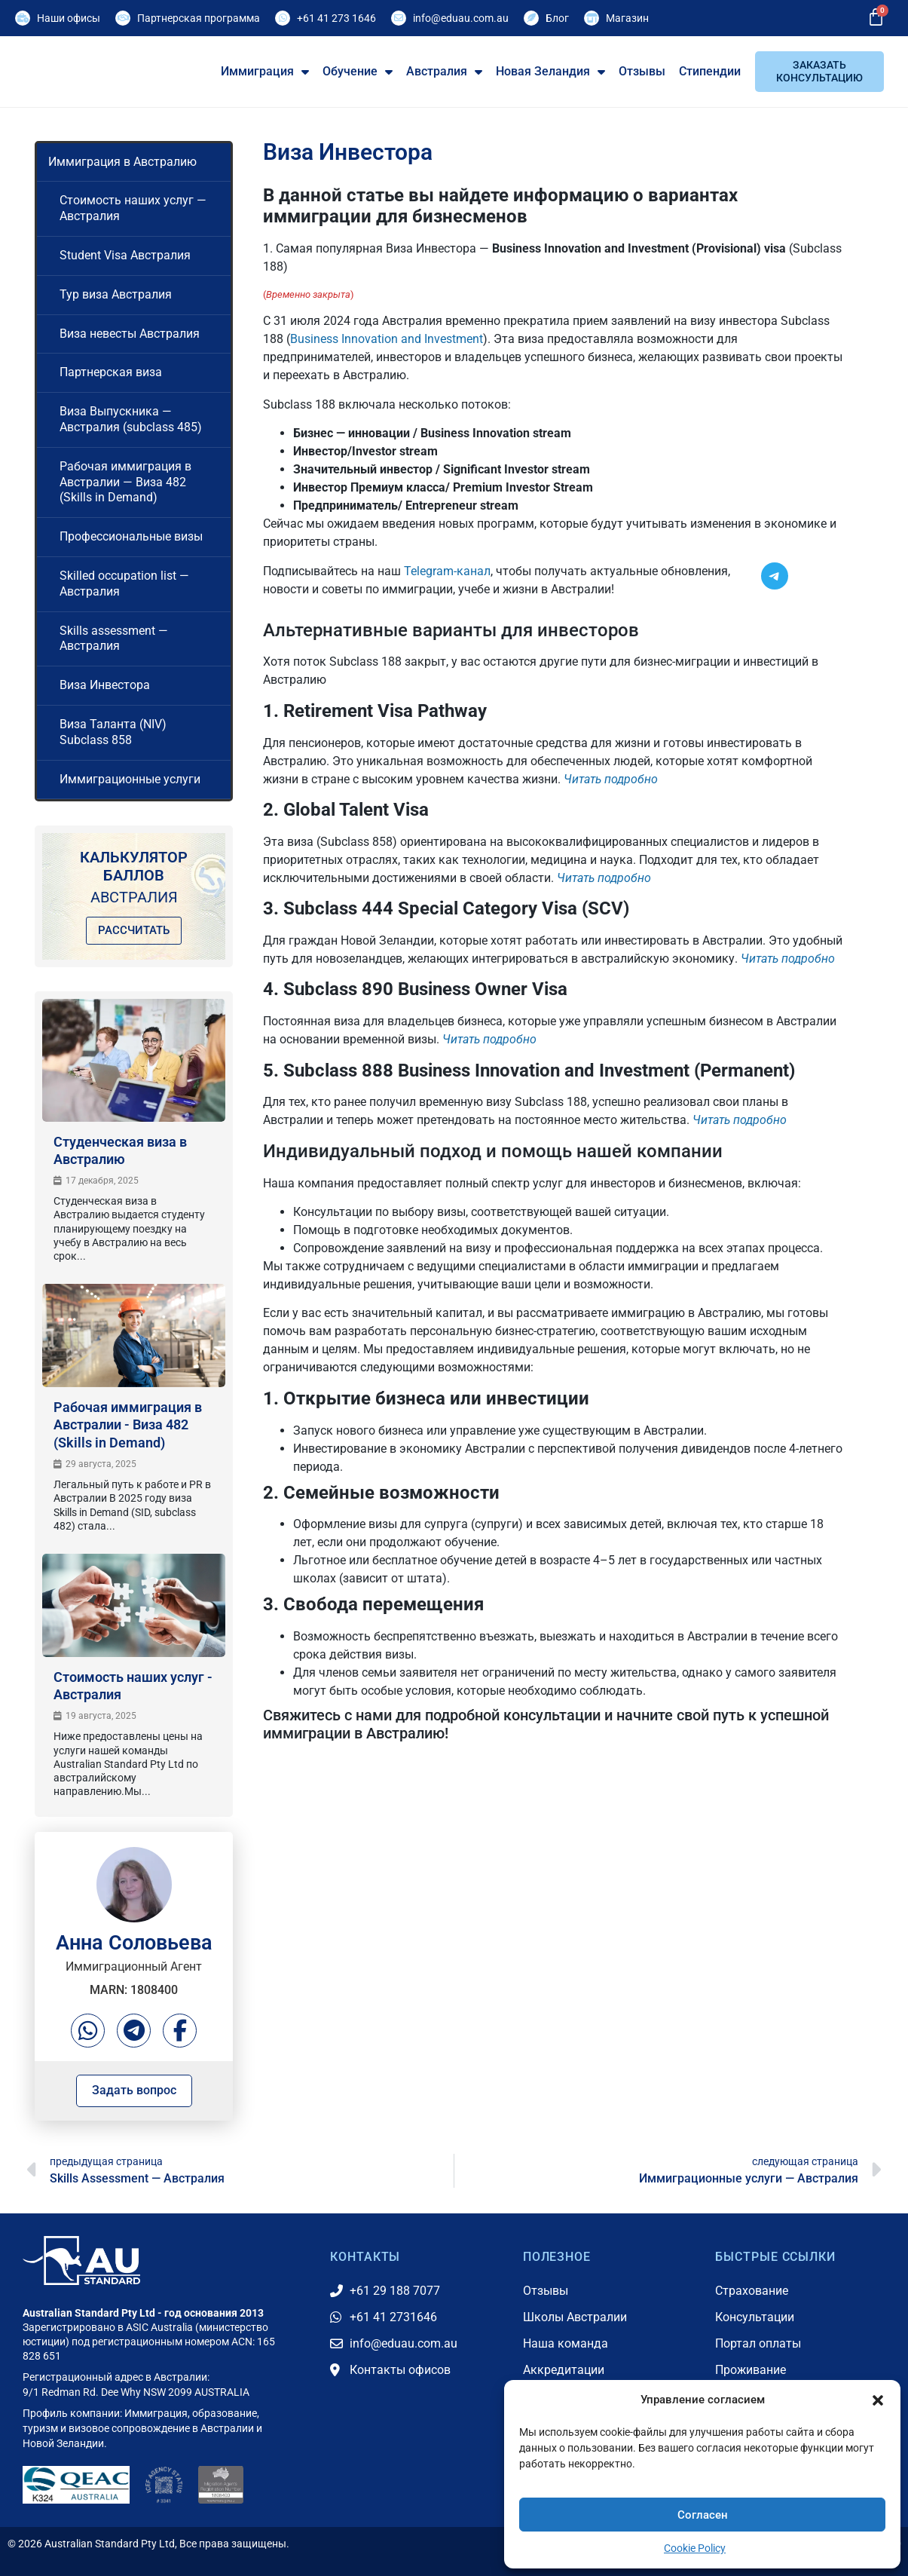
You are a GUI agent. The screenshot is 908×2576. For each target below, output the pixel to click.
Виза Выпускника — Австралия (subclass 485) (131, 419)
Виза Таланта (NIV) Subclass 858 (113, 732)
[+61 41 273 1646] (282, 18)
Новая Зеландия (550, 71)
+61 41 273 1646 (336, 18)
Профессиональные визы (131, 536)
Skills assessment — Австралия (114, 638)
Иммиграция (265, 71)
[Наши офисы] (22, 18)
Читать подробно (611, 779)
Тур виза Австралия (116, 294)
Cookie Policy (695, 2548)
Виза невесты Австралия (130, 333)
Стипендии (710, 71)
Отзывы (642, 71)
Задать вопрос (134, 2090)
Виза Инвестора (105, 685)
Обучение (358, 71)
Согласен (702, 2515)
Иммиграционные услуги (130, 779)
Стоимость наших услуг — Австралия (133, 208)
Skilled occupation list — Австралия (124, 583)
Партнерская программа (198, 18)
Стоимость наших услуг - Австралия (133, 1685)
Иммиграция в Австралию (122, 162)
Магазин (627, 18)
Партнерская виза (111, 372)
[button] (877, 2391)
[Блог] (531, 18)
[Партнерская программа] (122, 18)
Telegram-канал (447, 571)
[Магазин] (591, 18)
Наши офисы (68, 18)
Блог (557, 18)
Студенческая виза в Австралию (120, 1150)
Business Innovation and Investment (386, 339)
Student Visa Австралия (125, 255)
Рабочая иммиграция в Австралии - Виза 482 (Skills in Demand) (128, 1424)
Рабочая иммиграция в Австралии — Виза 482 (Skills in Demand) (125, 482)
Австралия (444, 71)
